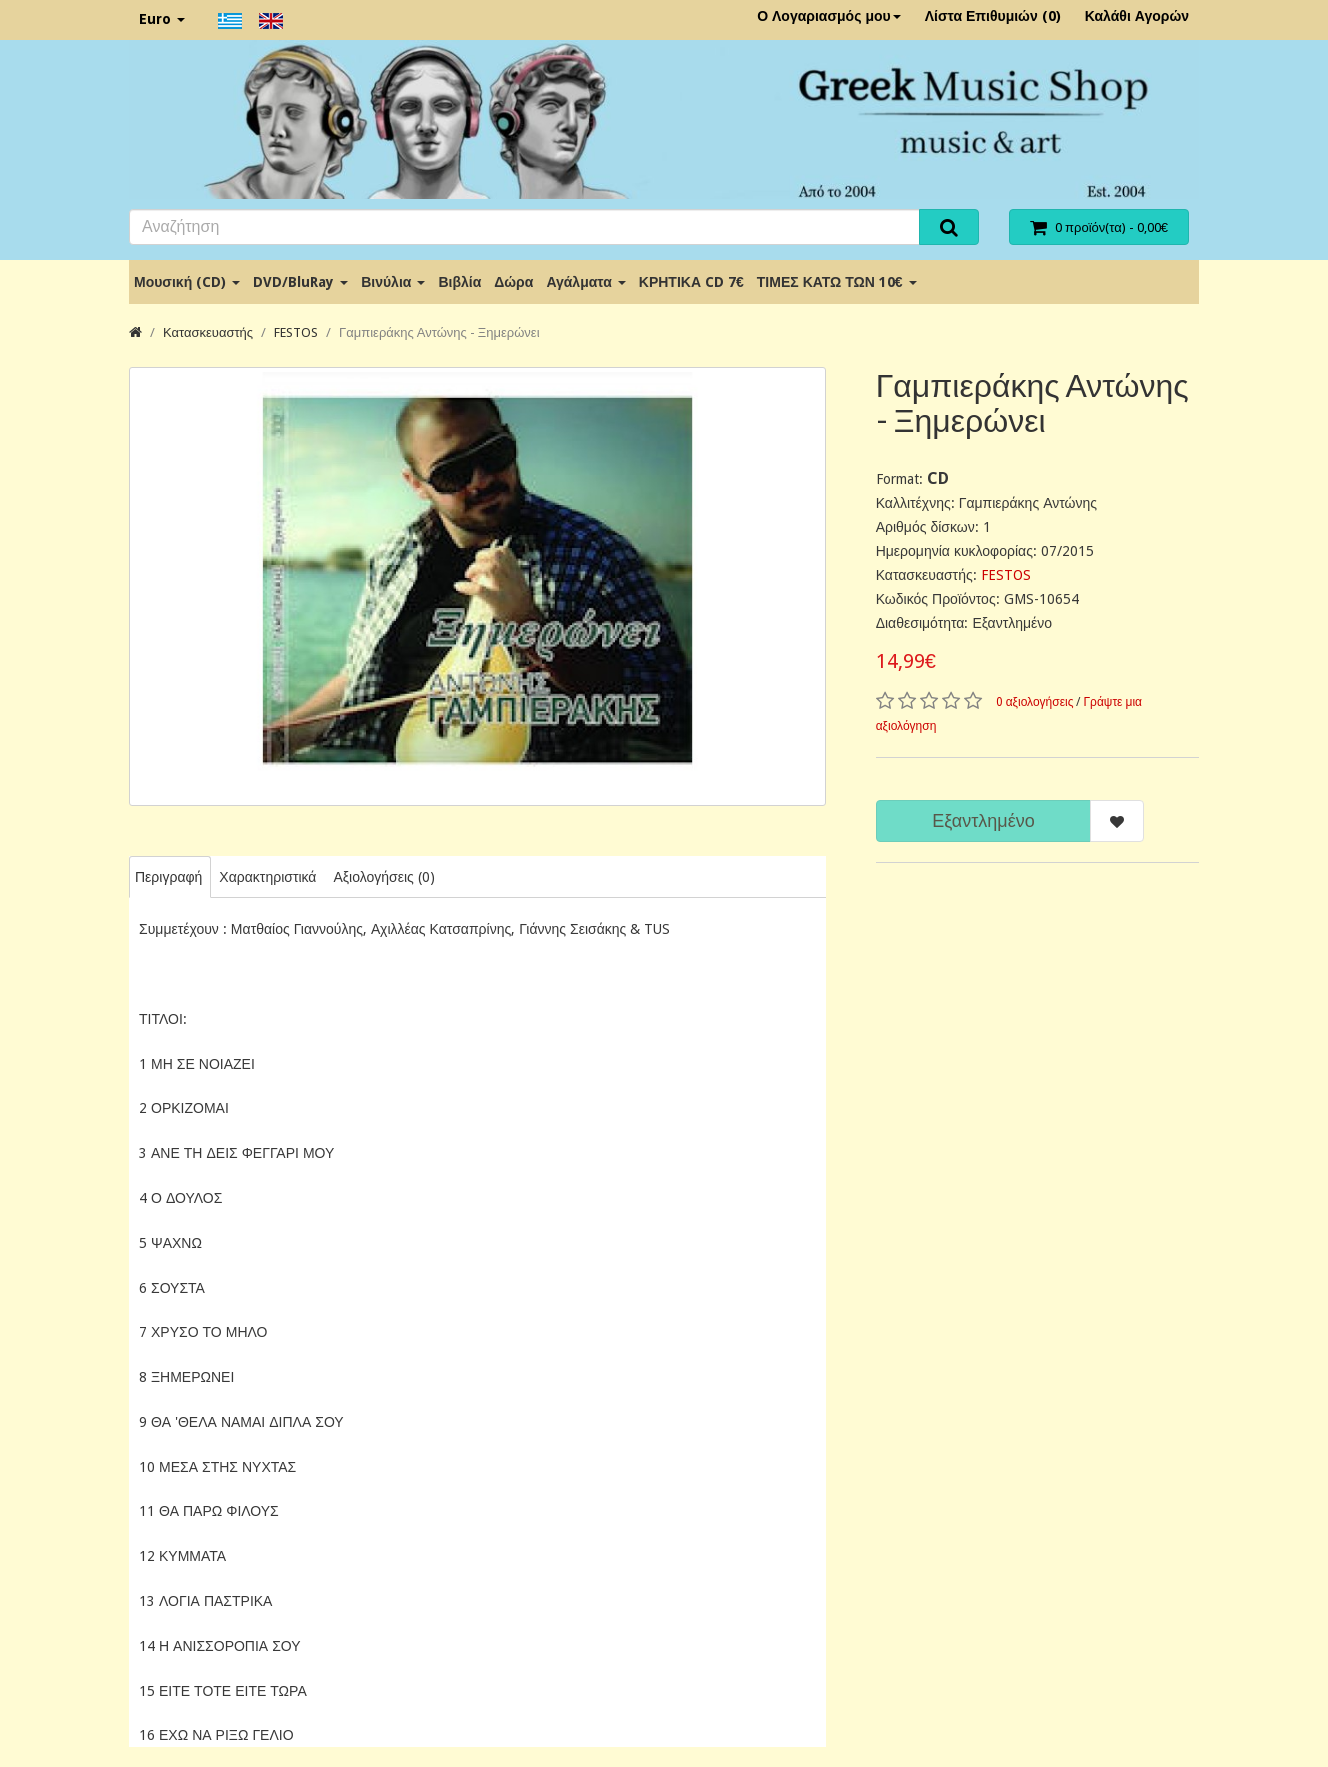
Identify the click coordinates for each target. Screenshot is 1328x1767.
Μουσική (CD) (187, 282)
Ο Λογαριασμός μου (829, 16)
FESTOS (296, 332)
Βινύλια (393, 282)
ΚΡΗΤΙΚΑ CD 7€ (691, 282)
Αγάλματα (585, 282)
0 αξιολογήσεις (1035, 702)
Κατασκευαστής (208, 332)
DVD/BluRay (300, 282)
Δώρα (513, 282)
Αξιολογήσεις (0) (383, 877)
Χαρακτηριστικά (267, 877)
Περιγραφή (168, 877)
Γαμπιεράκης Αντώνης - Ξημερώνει (439, 332)
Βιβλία (459, 282)
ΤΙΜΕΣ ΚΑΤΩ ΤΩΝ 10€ (837, 282)
